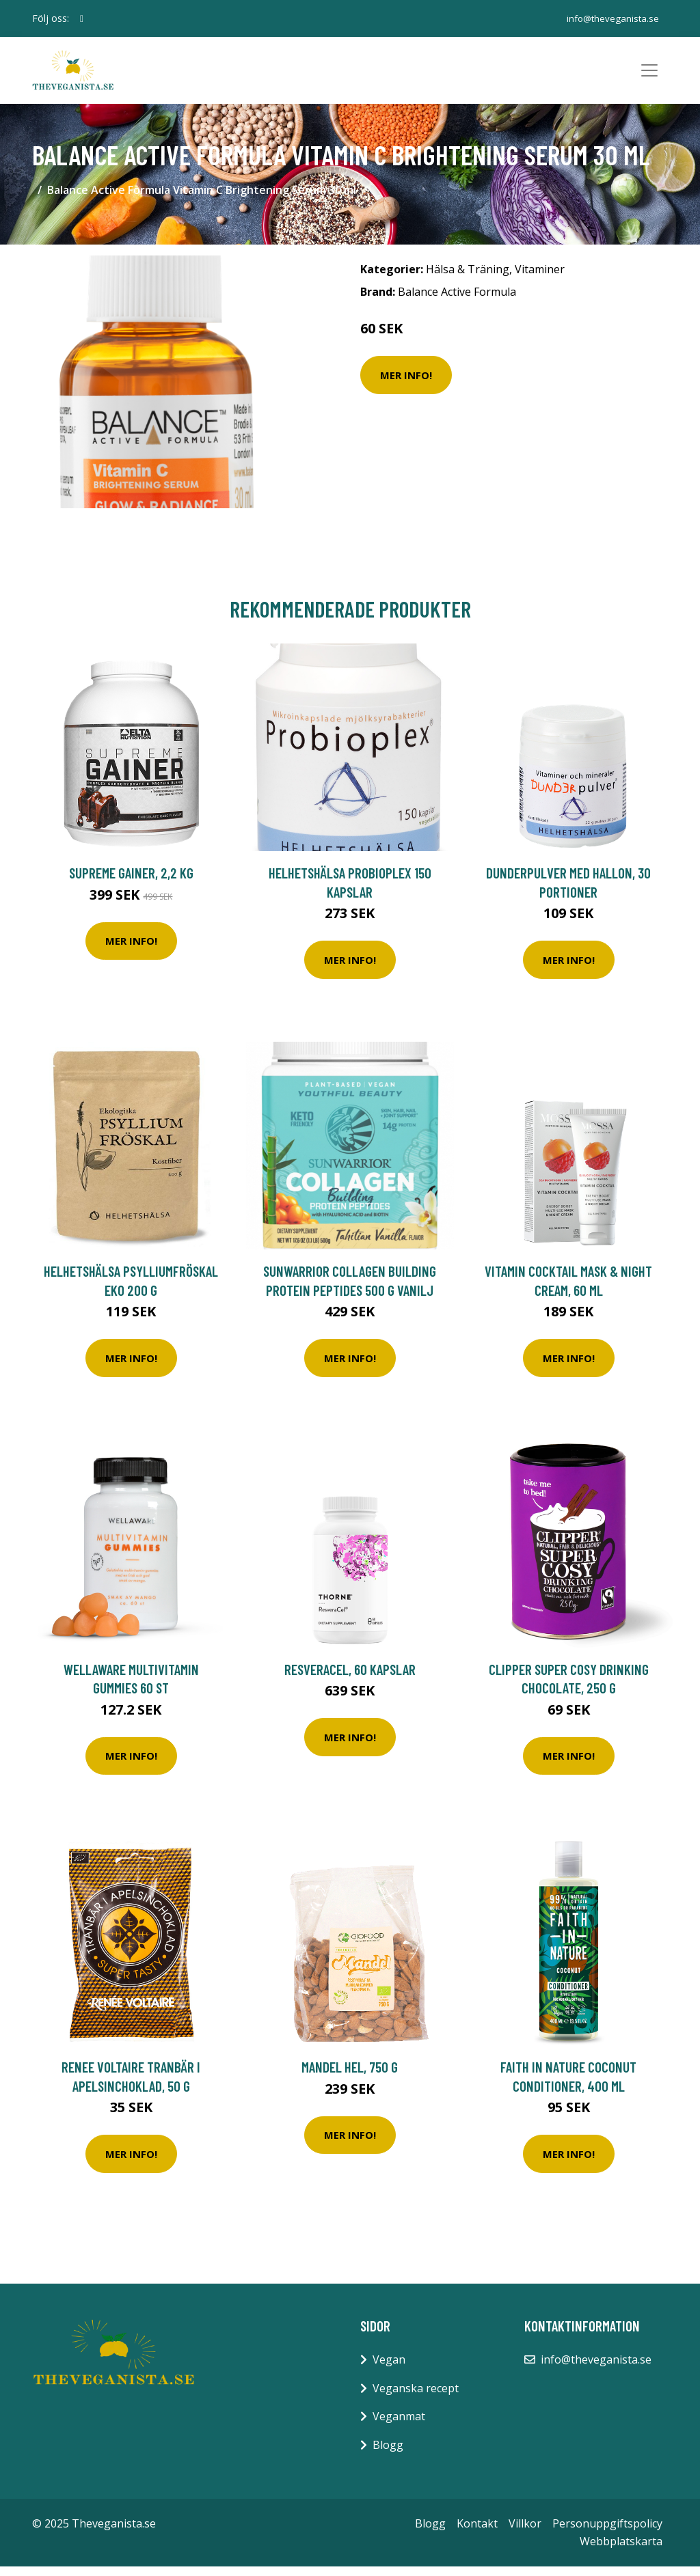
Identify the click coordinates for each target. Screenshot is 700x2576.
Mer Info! (406, 384)
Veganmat (399, 2425)
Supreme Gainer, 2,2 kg (131, 881)
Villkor (525, 2532)
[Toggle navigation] (649, 75)
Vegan (389, 2368)
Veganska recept (416, 2397)
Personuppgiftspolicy (607, 2532)
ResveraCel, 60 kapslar (350, 1678)
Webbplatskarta (621, 2550)
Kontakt (477, 2532)
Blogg (388, 2453)
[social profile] (82, 18)
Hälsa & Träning (467, 278)
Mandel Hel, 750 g (349, 2075)
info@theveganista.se (609, 18)
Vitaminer (540, 278)
